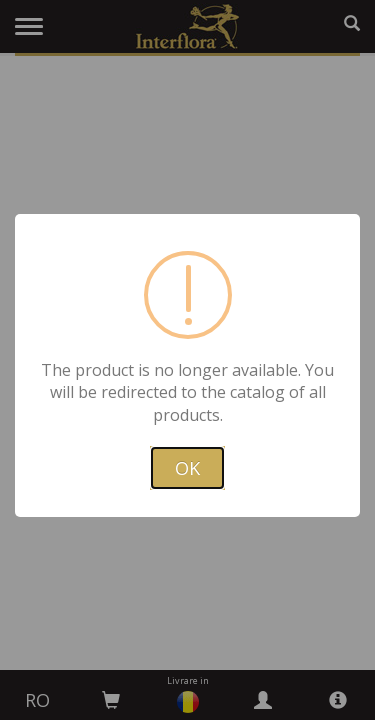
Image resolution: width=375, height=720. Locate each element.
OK (187, 468)
